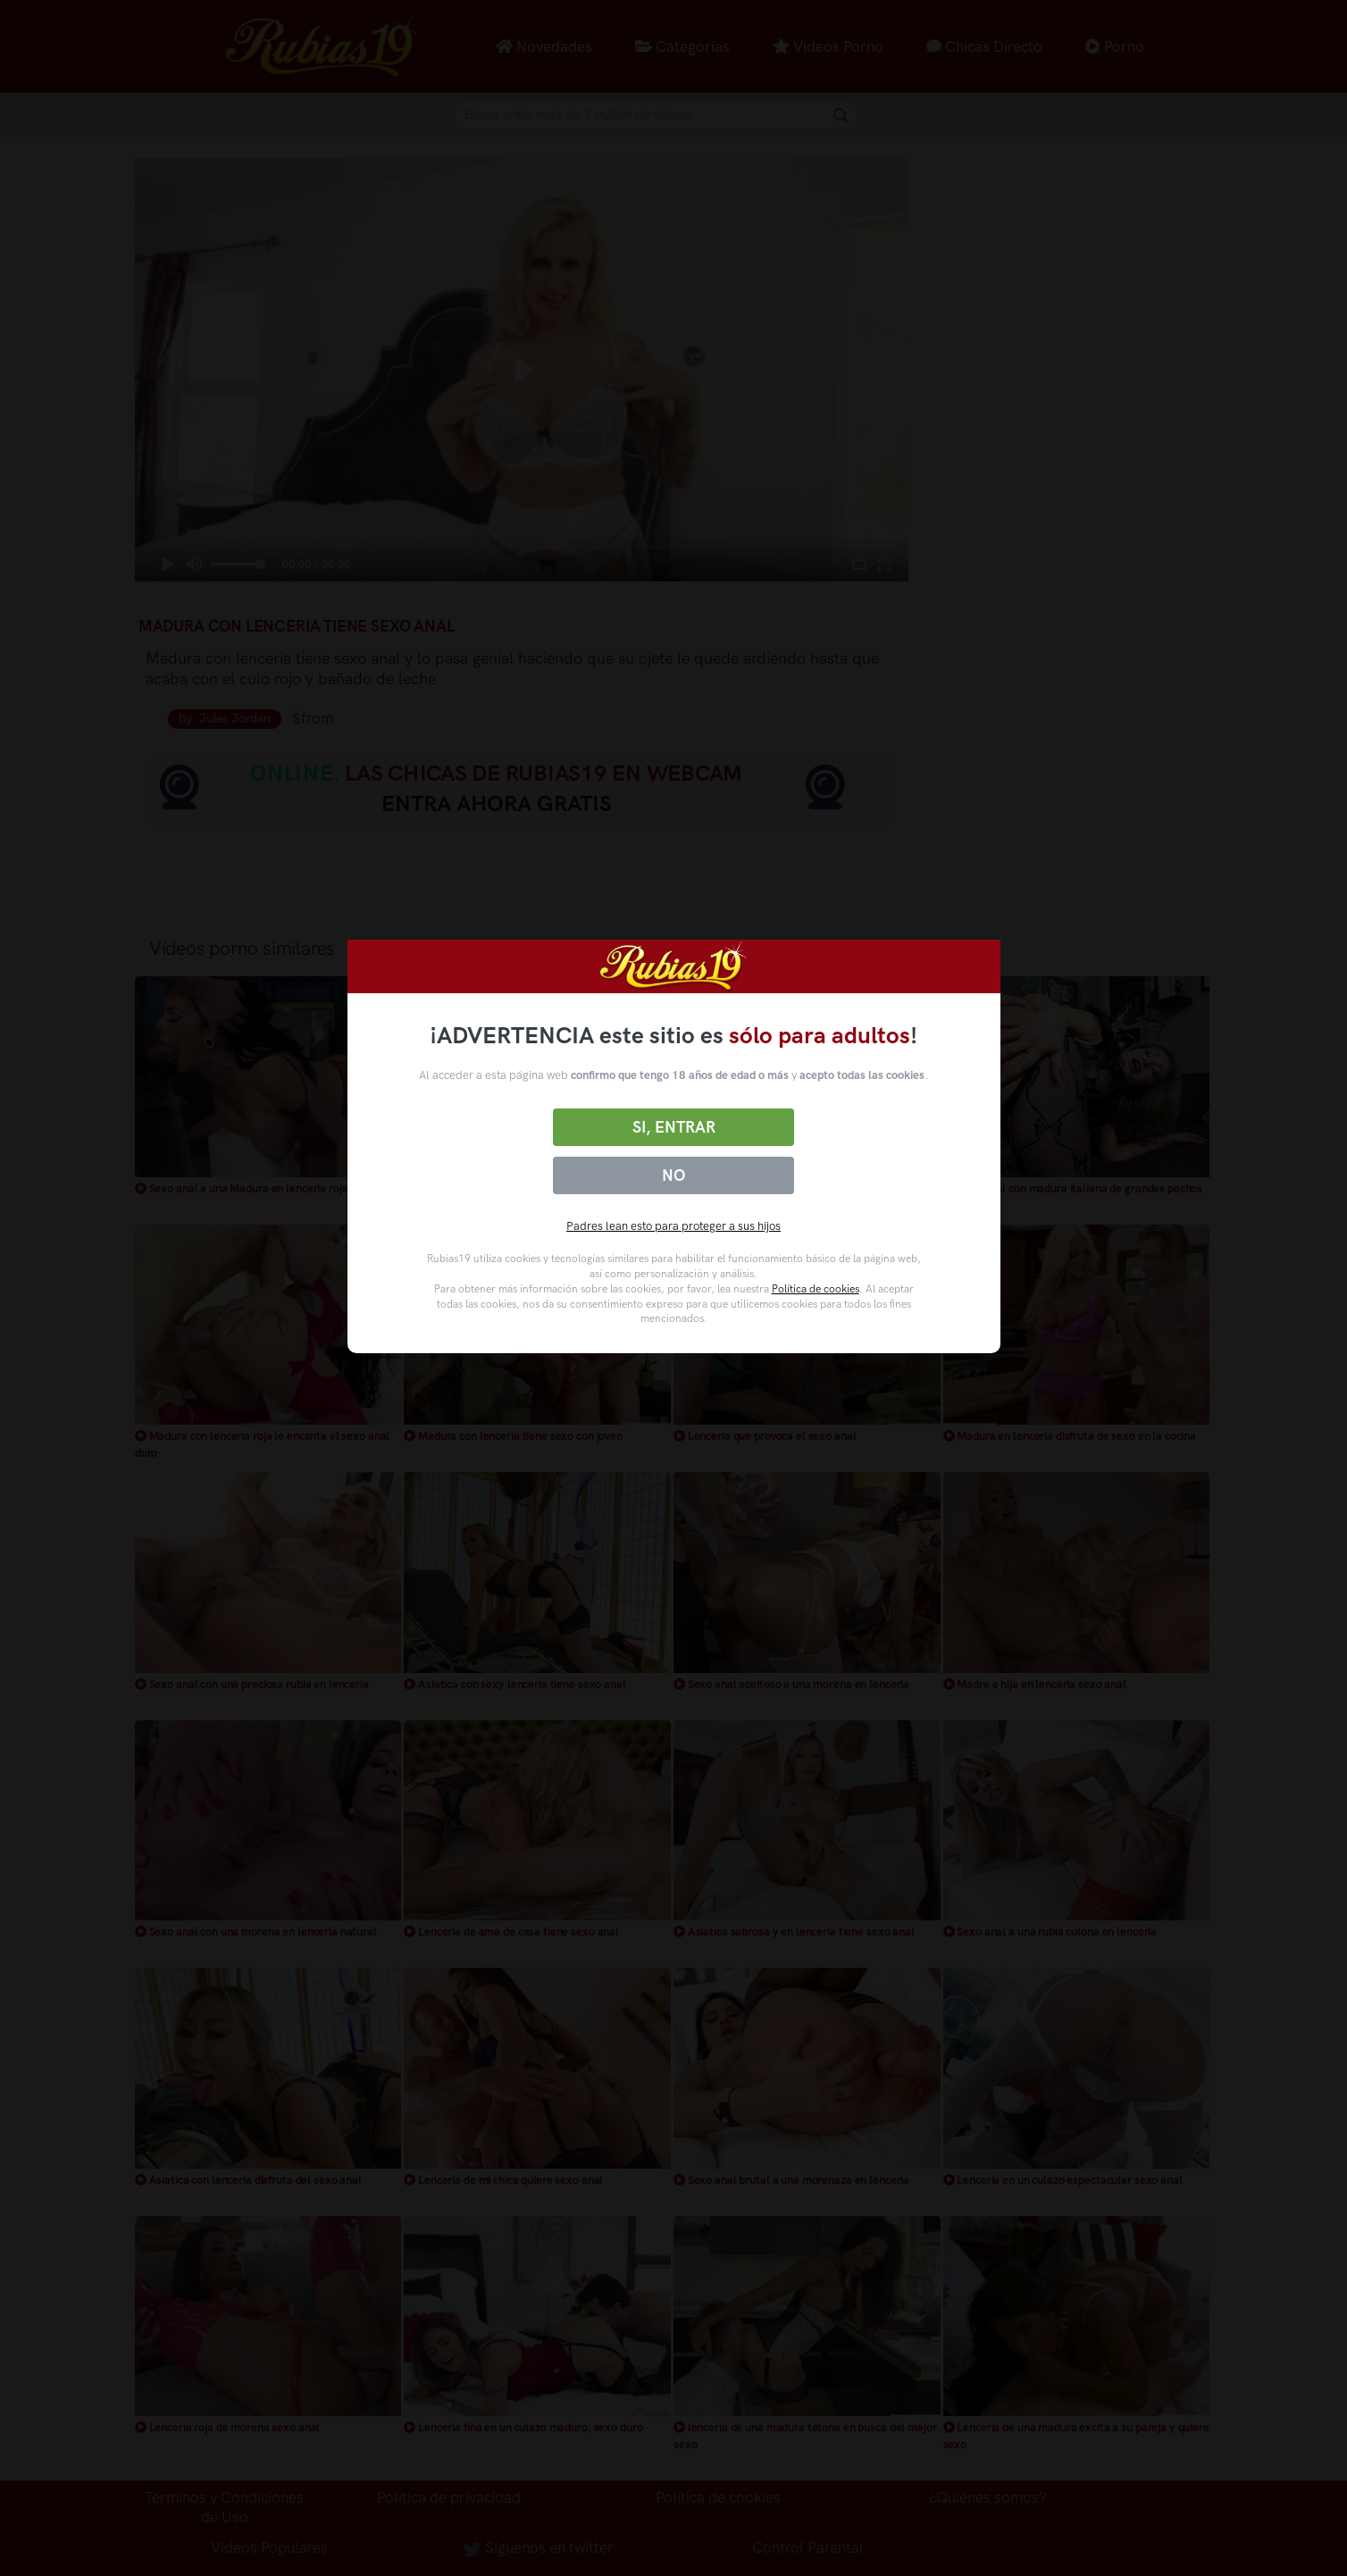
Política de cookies (815, 1289)
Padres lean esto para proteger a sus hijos (673, 1226)
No (673, 1175)
